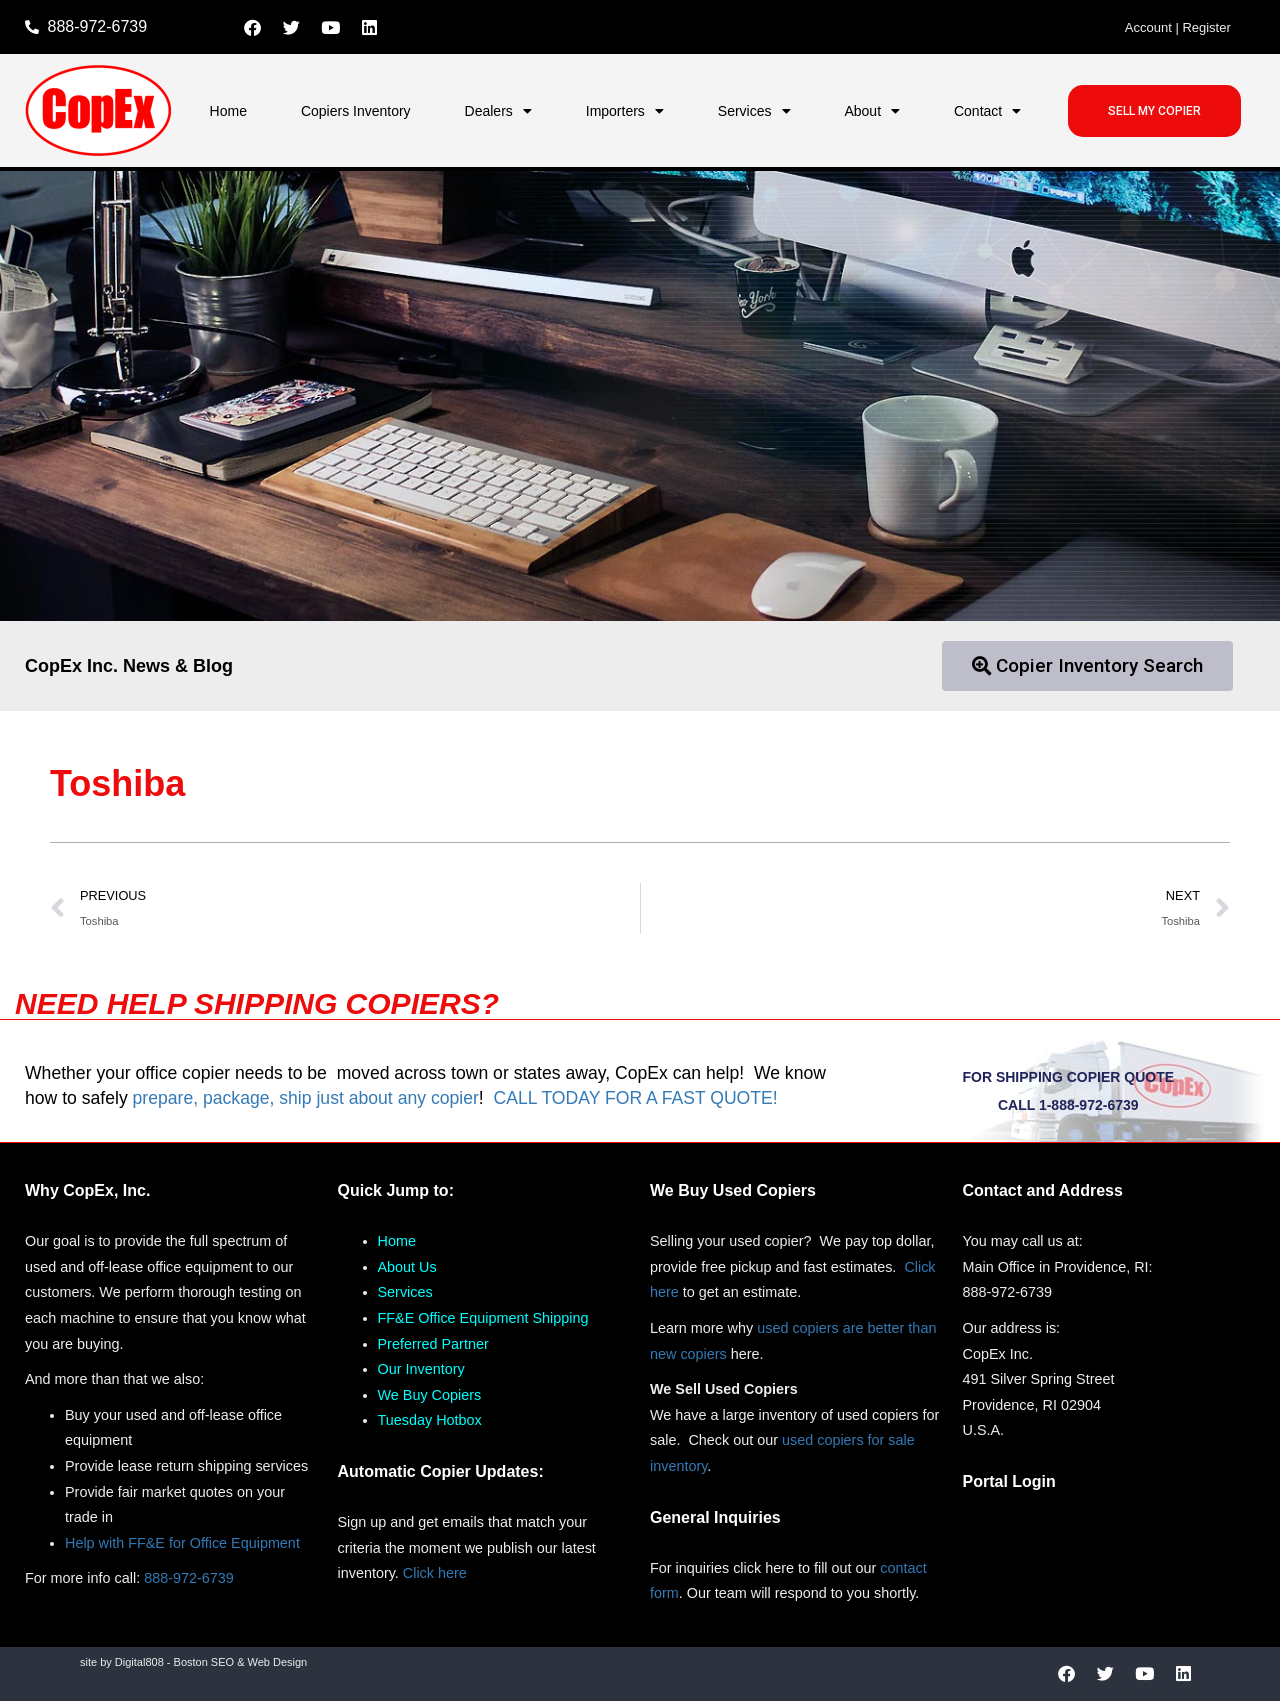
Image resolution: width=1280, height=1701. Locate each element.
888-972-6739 (189, 1578)
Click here (435, 1573)
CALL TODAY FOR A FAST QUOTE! (635, 1098)
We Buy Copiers (430, 1395)
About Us (407, 1267)
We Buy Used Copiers (733, 1190)
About (872, 111)
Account (1148, 27)
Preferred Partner (433, 1344)
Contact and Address (1043, 1190)
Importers (625, 111)
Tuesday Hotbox (430, 1420)
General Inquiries (715, 1517)
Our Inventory (421, 1369)
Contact (987, 111)
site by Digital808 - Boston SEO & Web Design (193, 1662)
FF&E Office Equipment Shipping (483, 1318)
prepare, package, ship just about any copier (306, 1098)
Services (754, 111)
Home (228, 111)
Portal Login (1009, 1481)
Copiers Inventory (356, 111)
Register (1206, 27)
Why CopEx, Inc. (87, 1190)
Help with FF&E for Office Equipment (182, 1543)
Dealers (498, 111)
